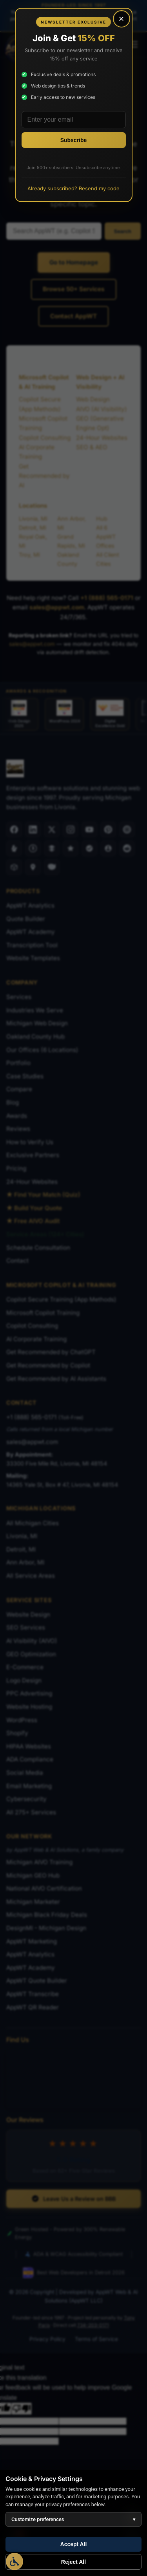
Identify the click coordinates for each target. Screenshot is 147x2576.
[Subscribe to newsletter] (74, 140)
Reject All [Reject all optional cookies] (73, 2562)
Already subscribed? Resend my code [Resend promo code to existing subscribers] (73, 188)
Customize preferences (73, 2519)
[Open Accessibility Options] (14, 2561)
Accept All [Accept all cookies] (73, 2544)
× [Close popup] (121, 18)
